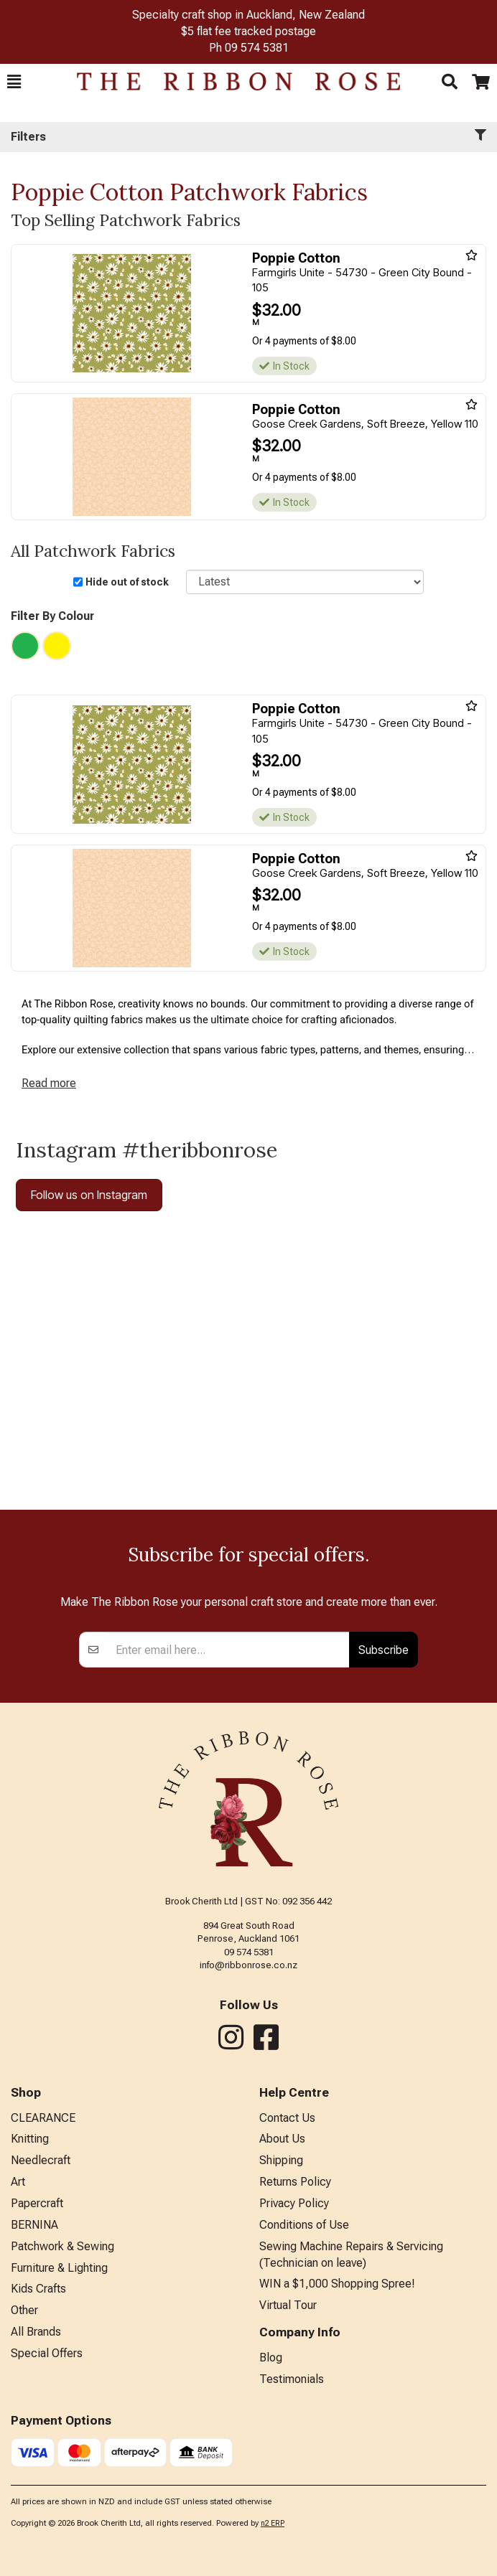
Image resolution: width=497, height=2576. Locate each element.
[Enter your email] (228, 1650)
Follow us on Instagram (89, 1195)
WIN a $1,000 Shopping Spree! (337, 2283)
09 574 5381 (257, 48)
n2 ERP (272, 2523)
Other (24, 2310)
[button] (14, 81)
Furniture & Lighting (59, 2268)
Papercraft (37, 2203)
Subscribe (383, 1649)
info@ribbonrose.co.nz (248, 1965)
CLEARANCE (43, 2118)
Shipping (281, 2160)
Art (18, 2182)
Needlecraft (40, 2160)
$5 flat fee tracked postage (248, 31)
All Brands (36, 2331)
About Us (282, 2138)
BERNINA (34, 2225)
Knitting (30, 2138)
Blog (270, 2357)
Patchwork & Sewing (62, 2246)
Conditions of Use (304, 2225)
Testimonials (291, 2379)
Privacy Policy (294, 2203)
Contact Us (287, 2118)
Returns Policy (295, 2182)
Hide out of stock (127, 582)
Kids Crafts (38, 2288)
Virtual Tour (288, 2305)
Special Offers (47, 2353)
